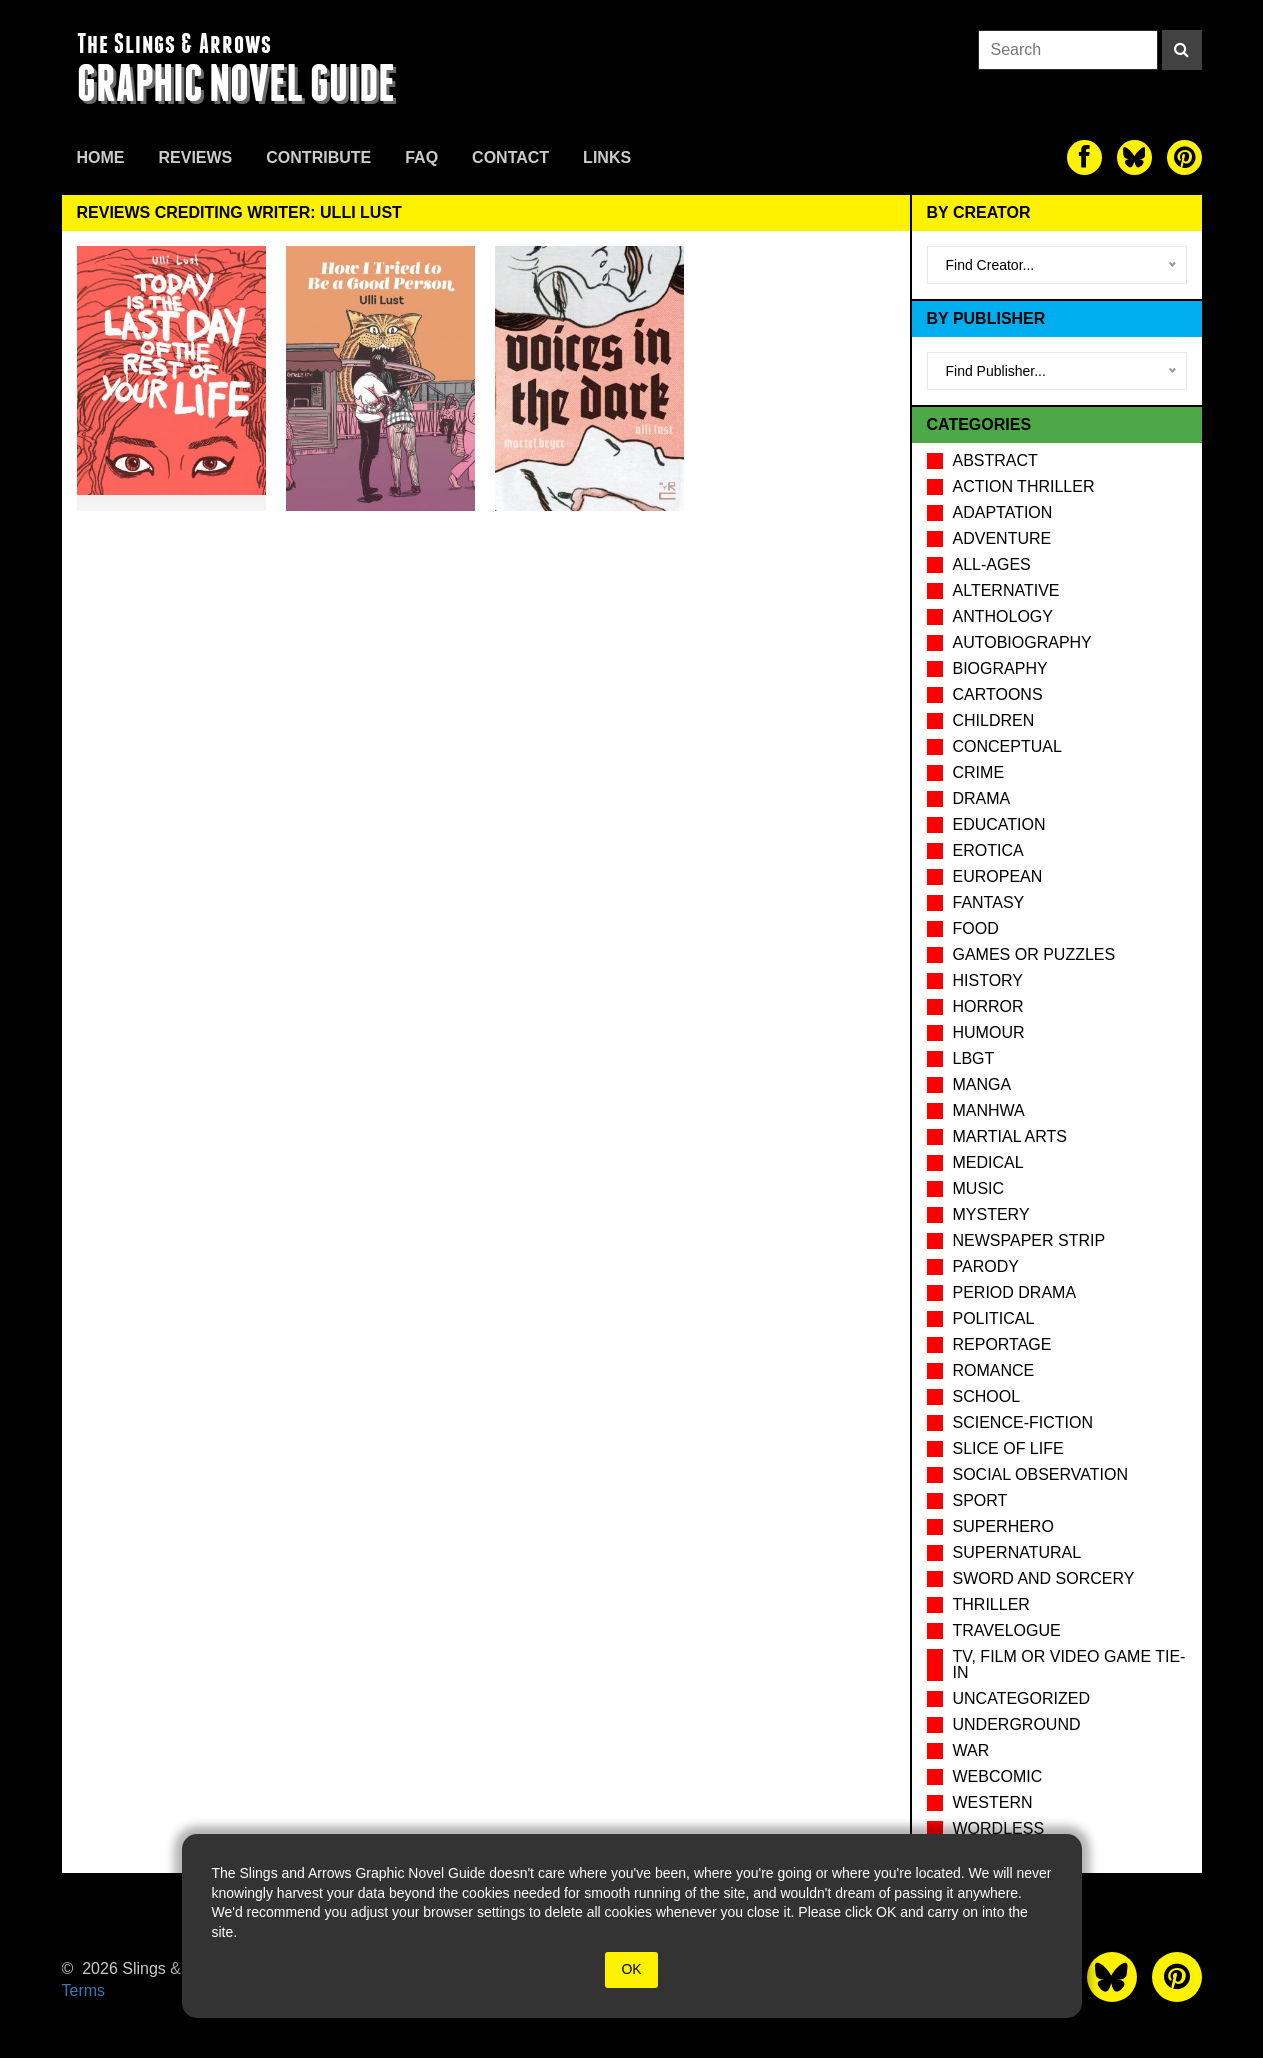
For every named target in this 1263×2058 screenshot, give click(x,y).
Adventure (1002, 538)
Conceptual (1007, 746)
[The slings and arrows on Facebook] (1084, 157)
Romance (994, 1370)
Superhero (1003, 1526)
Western (993, 1802)
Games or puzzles (1034, 954)
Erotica (988, 850)
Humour (989, 1032)
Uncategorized (1021, 1698)
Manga (982, 1084)
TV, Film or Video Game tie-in (1069, 1664)
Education (999, 824)
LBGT (974, 1058)
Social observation (1040, 1474)
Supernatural (1017, 1552)
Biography (1000, 668)
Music (979, 1188)
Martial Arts (1010, 1136)
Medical (988, 1162)
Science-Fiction (1023, 1422)
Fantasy (989, 902)
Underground (1017, 1724)
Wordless (999, 1828)
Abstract (995, 460)
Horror (988, 1006)
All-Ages (992, 564)
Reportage (1002, 1344)
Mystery (991, 1214)
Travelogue (1007, 1630)
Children (994, 720)
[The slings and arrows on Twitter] (1134, 157)
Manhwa (989, 1110)
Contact (510, 157)
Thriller (991, 1604)
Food (976, 928)
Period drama (1015, 1292)
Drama (982, 798)
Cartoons (998, 694)
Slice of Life (1008, 1448)
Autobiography (1022, 642)
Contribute (318, 157)
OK (631, 1969)
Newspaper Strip (1029, 1240)
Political (994, 1318)
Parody (986, 1266)
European (998, 876)
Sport (980, 1500)
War (971, 1750)
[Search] (1182, 50)
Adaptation (1003, 512)
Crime (979, 772)
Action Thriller (1024, 486)
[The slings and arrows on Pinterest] (1184, 157)
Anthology (1003, 616)
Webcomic (998, 1776)
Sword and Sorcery (1044, 1578)
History (988, 980)
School (987, 1396)
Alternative (1006, 590)
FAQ (421, 157)
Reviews (196, 157)
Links (607, 157)
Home (101, 157)
